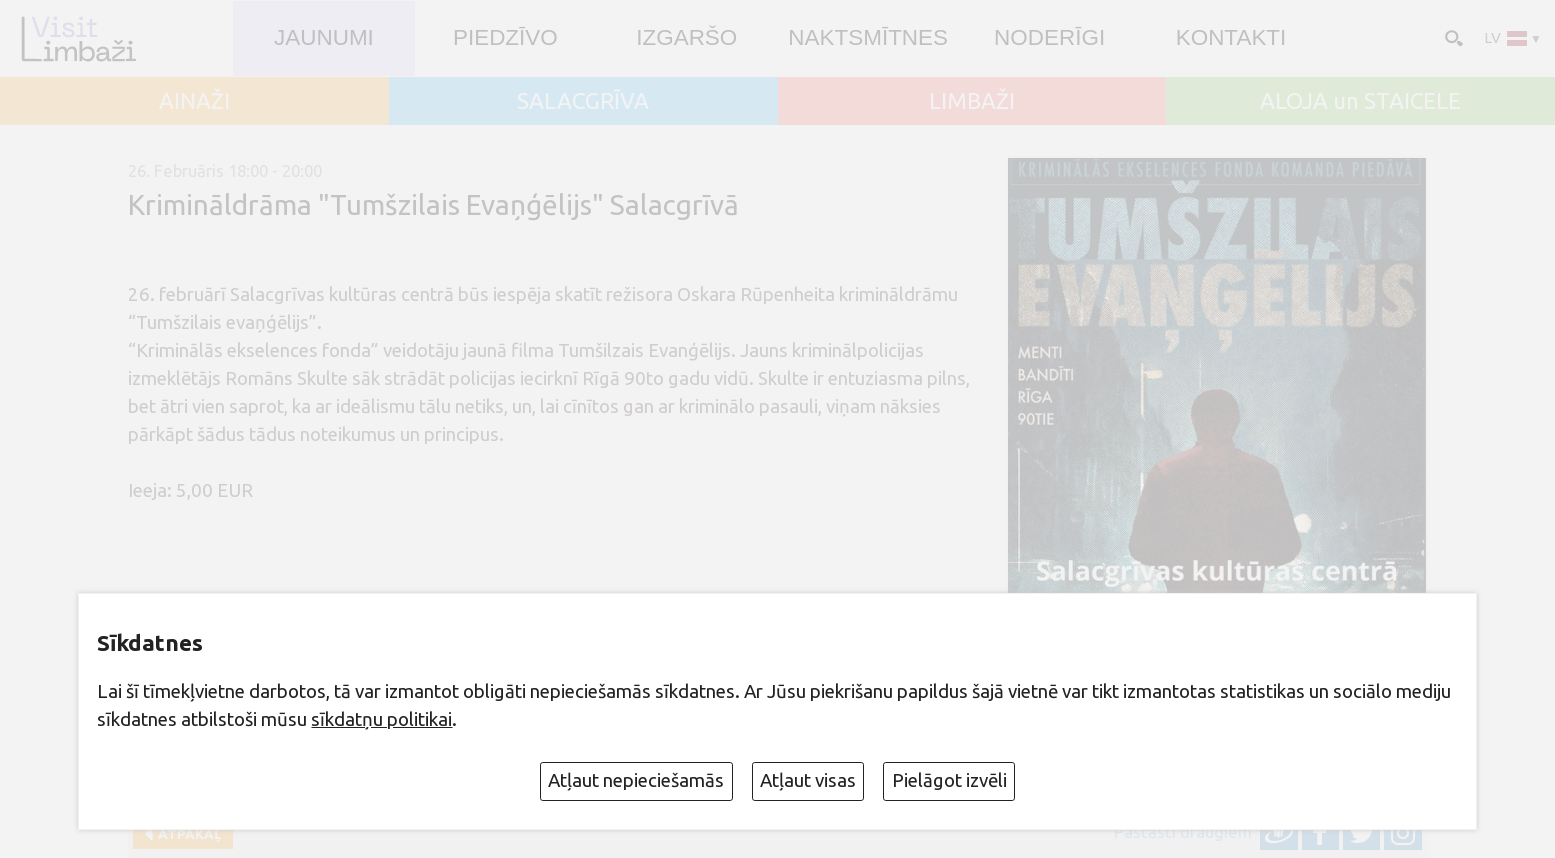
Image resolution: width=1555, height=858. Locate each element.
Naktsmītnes (868, 38)
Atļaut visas (808, 780)
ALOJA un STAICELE (1360, 101)
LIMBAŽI (972, 101)
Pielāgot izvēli (949, 780)
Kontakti (1231, 38)
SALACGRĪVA (583, 101)
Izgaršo (686, 38)
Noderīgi (1049, 38)
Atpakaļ (187, 834)
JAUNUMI (324, 38)
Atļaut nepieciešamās (636, 780)
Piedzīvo (505, 38)
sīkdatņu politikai (381, 719)
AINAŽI (194, 101)
